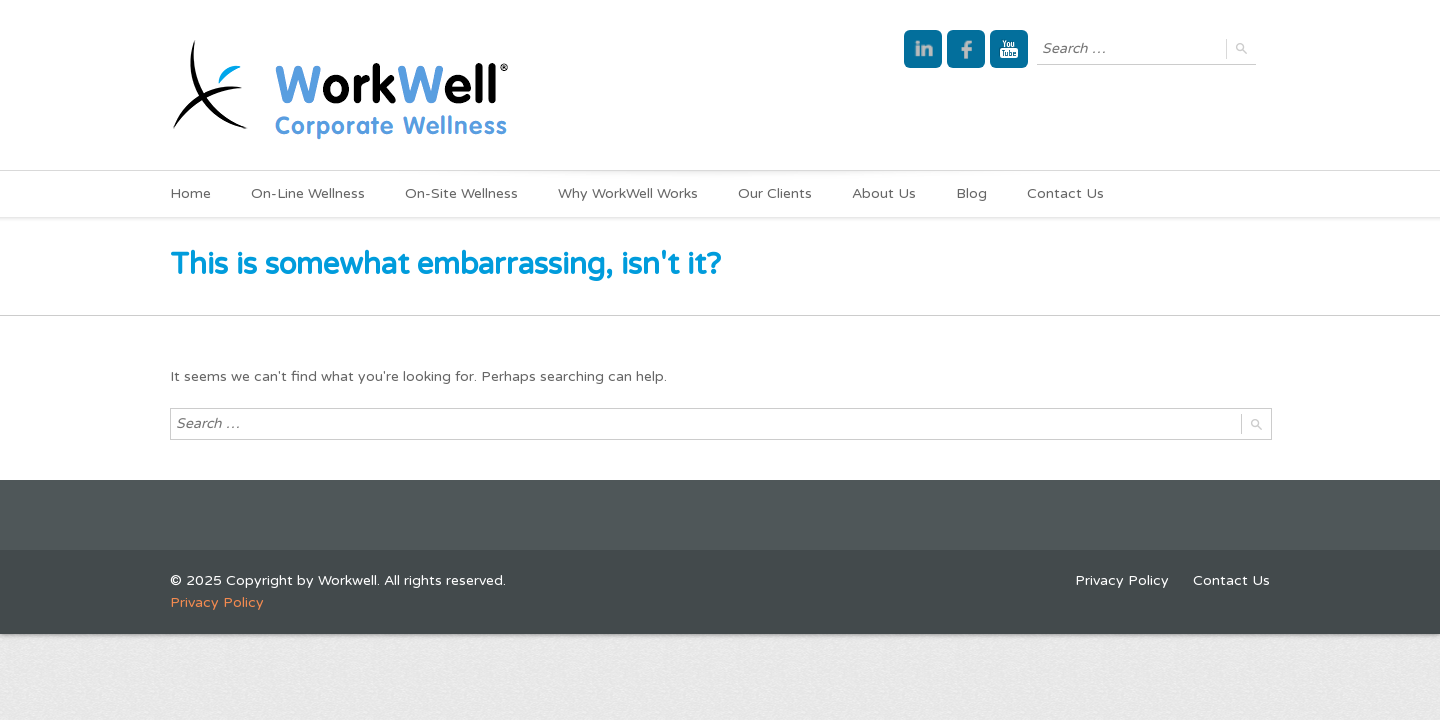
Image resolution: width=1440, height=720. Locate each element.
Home (190, 193)
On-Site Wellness (461, 193)
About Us (884, 193)
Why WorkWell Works (628, 193)
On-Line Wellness (308, 193)
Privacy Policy (1122, 580)
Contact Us (1065, 193)
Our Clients (775, 193)
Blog (971, 193)
